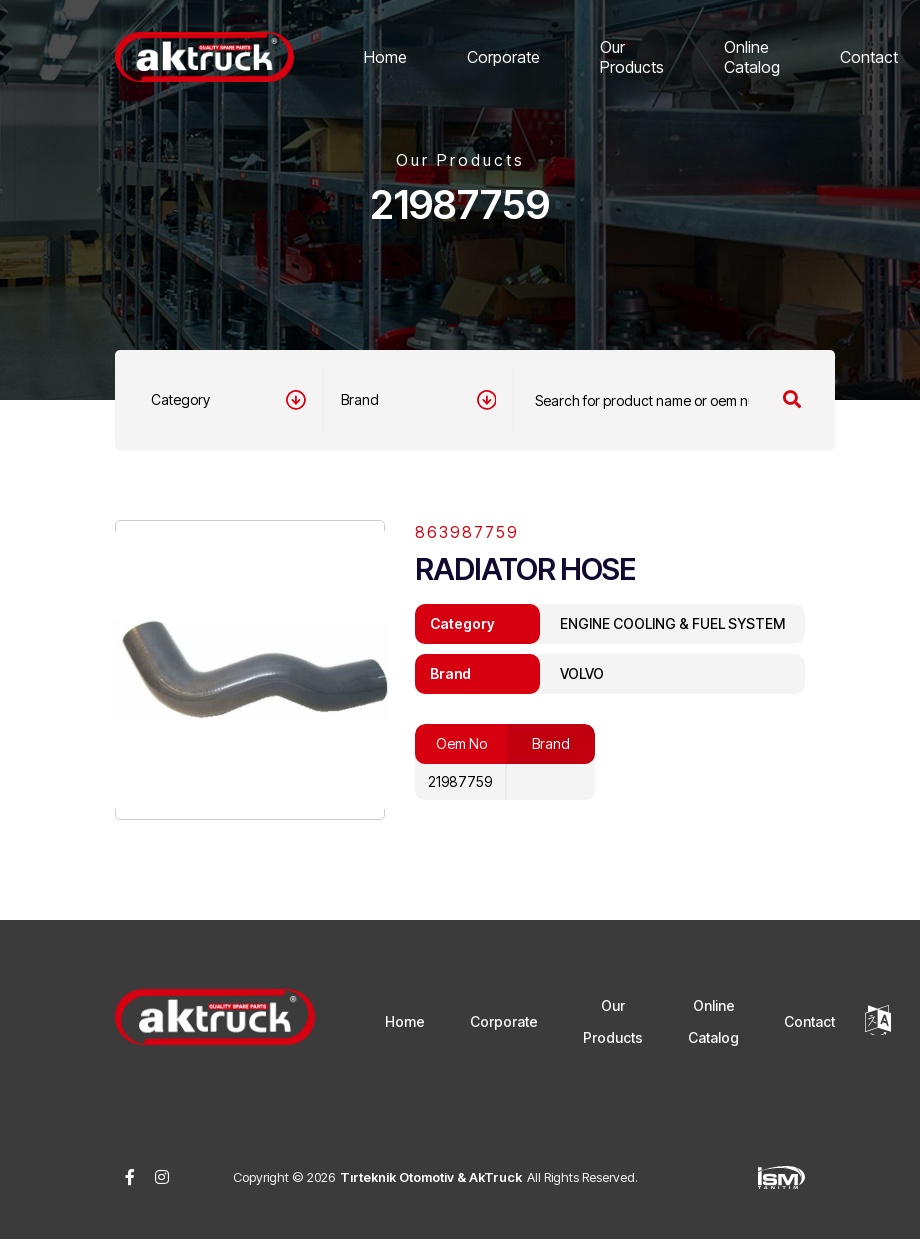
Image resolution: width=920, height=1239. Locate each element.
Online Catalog (752, 57)
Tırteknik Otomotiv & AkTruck (431, 1177)
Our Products (632, 57)
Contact (869, 57)
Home (385, 57)
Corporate (503, 57)
